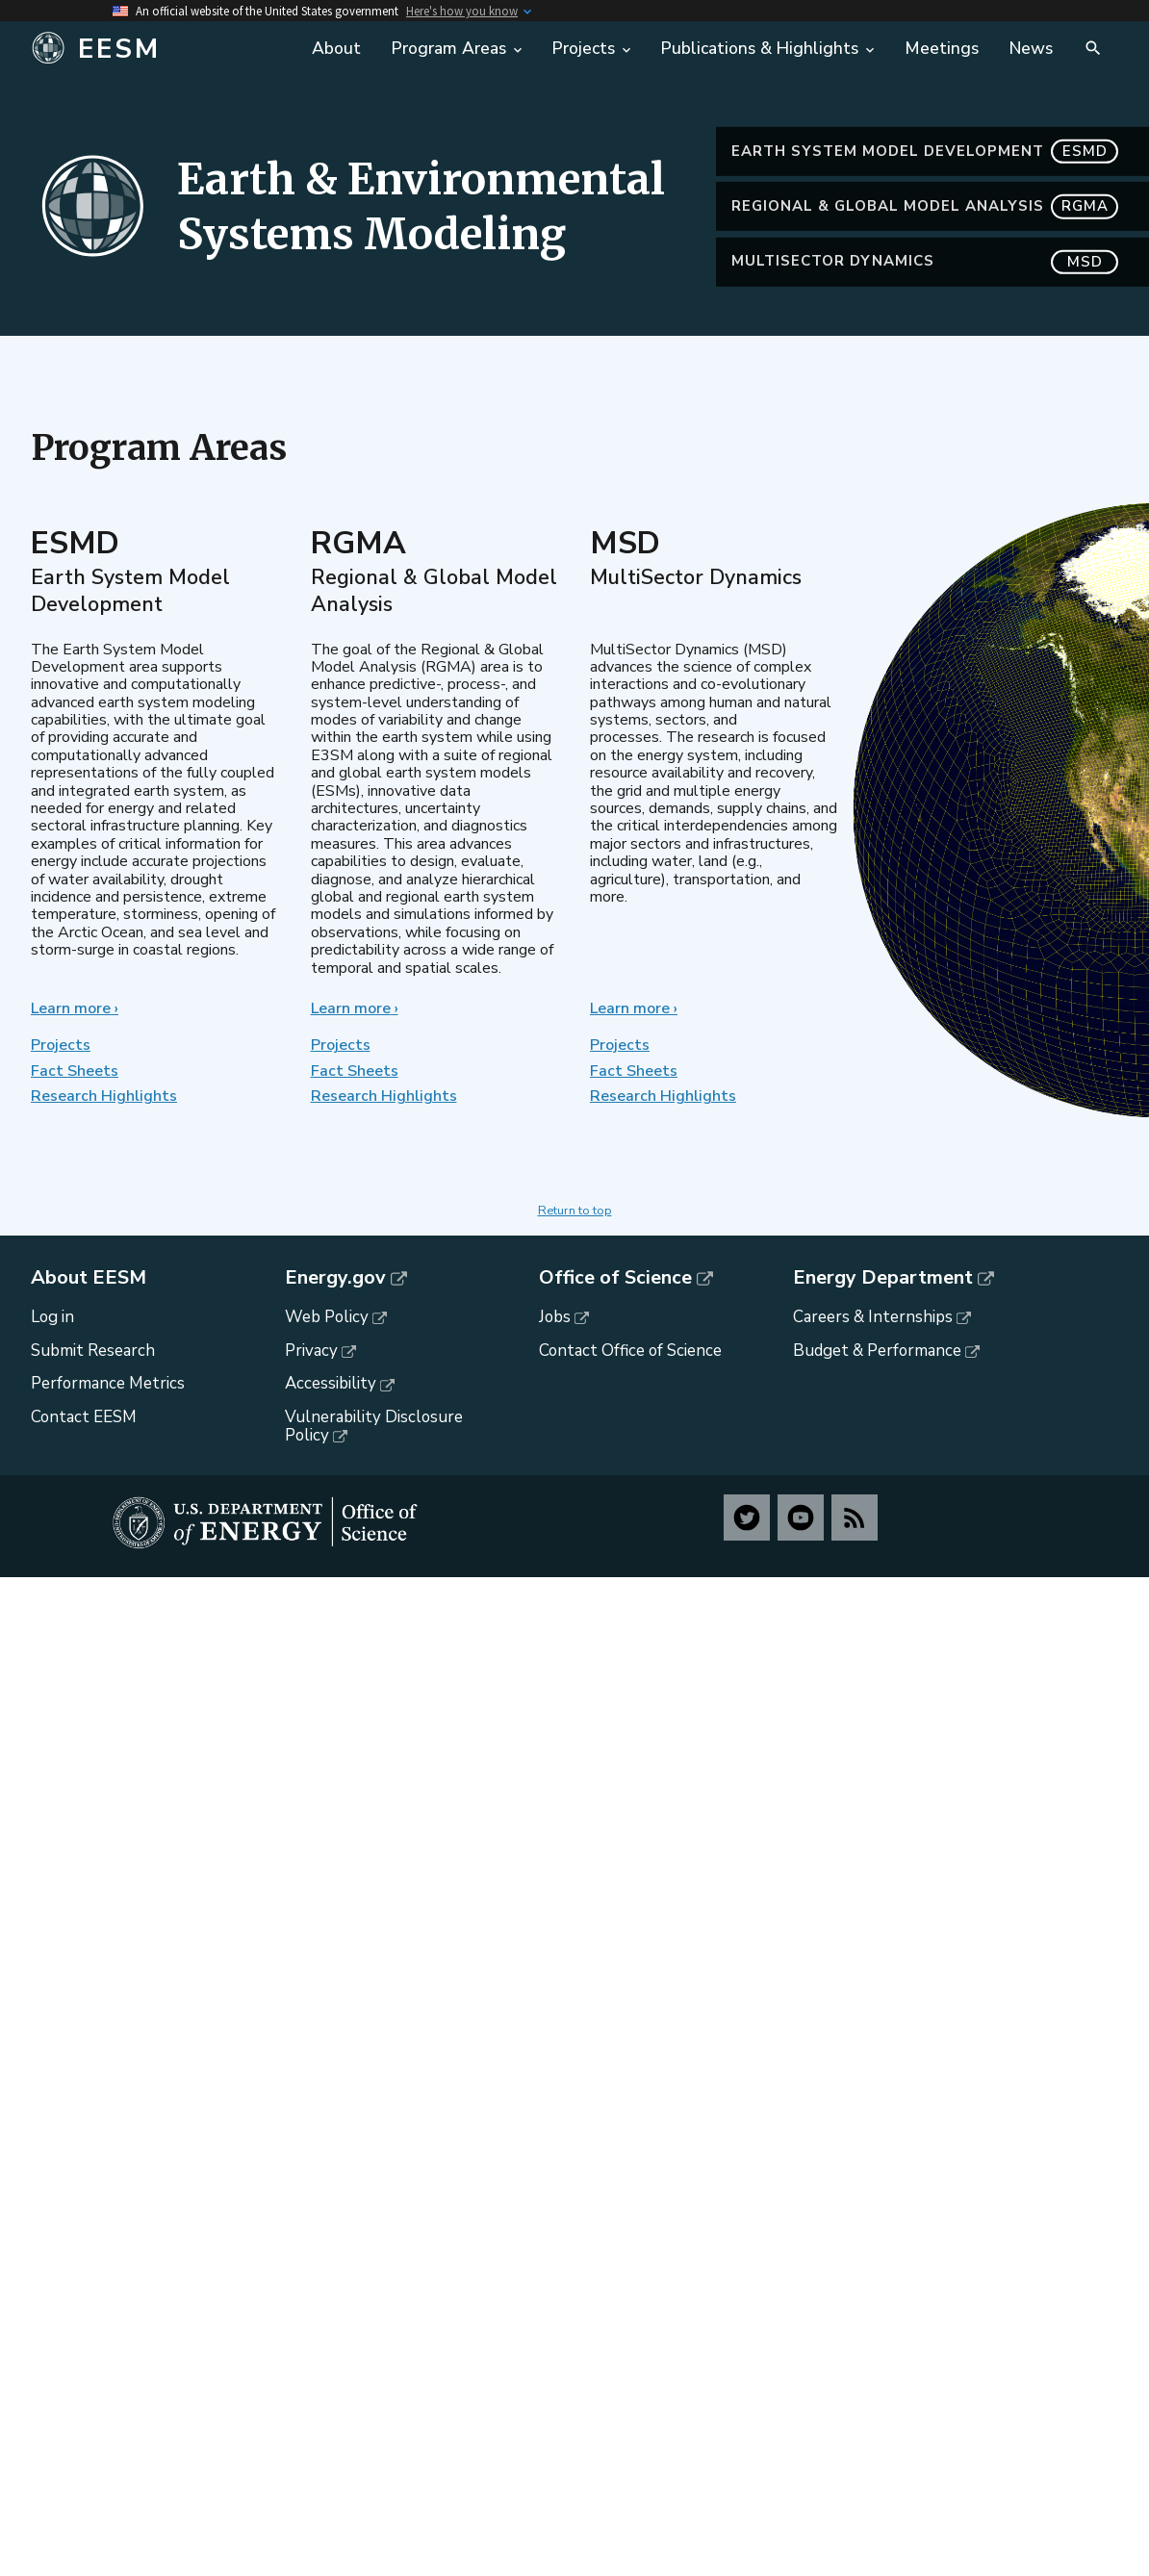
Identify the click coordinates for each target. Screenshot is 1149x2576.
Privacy (311, 1350)
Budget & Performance (877, 1350)
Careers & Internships (873, 1317)
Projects (60, 1045)
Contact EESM (84, 1417)
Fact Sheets (74, 1071)
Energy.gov (335, 1277)
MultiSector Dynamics (924, 290)
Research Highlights (104, 1096)
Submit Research (93, 1350)
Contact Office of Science (630, 1350)
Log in (52, 1317)
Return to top (575, 1210)
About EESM (88, 1277)
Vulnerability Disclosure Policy (374, 1426)
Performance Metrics (108, 1383)
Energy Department (883, 1277)
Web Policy (327, 1317)
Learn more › (74, 1008)
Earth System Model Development (924, 179)
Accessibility (330, 1383)
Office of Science (615, 1277)
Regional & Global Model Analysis (924, 235)
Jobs (555, 1317)
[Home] (160, 49)
